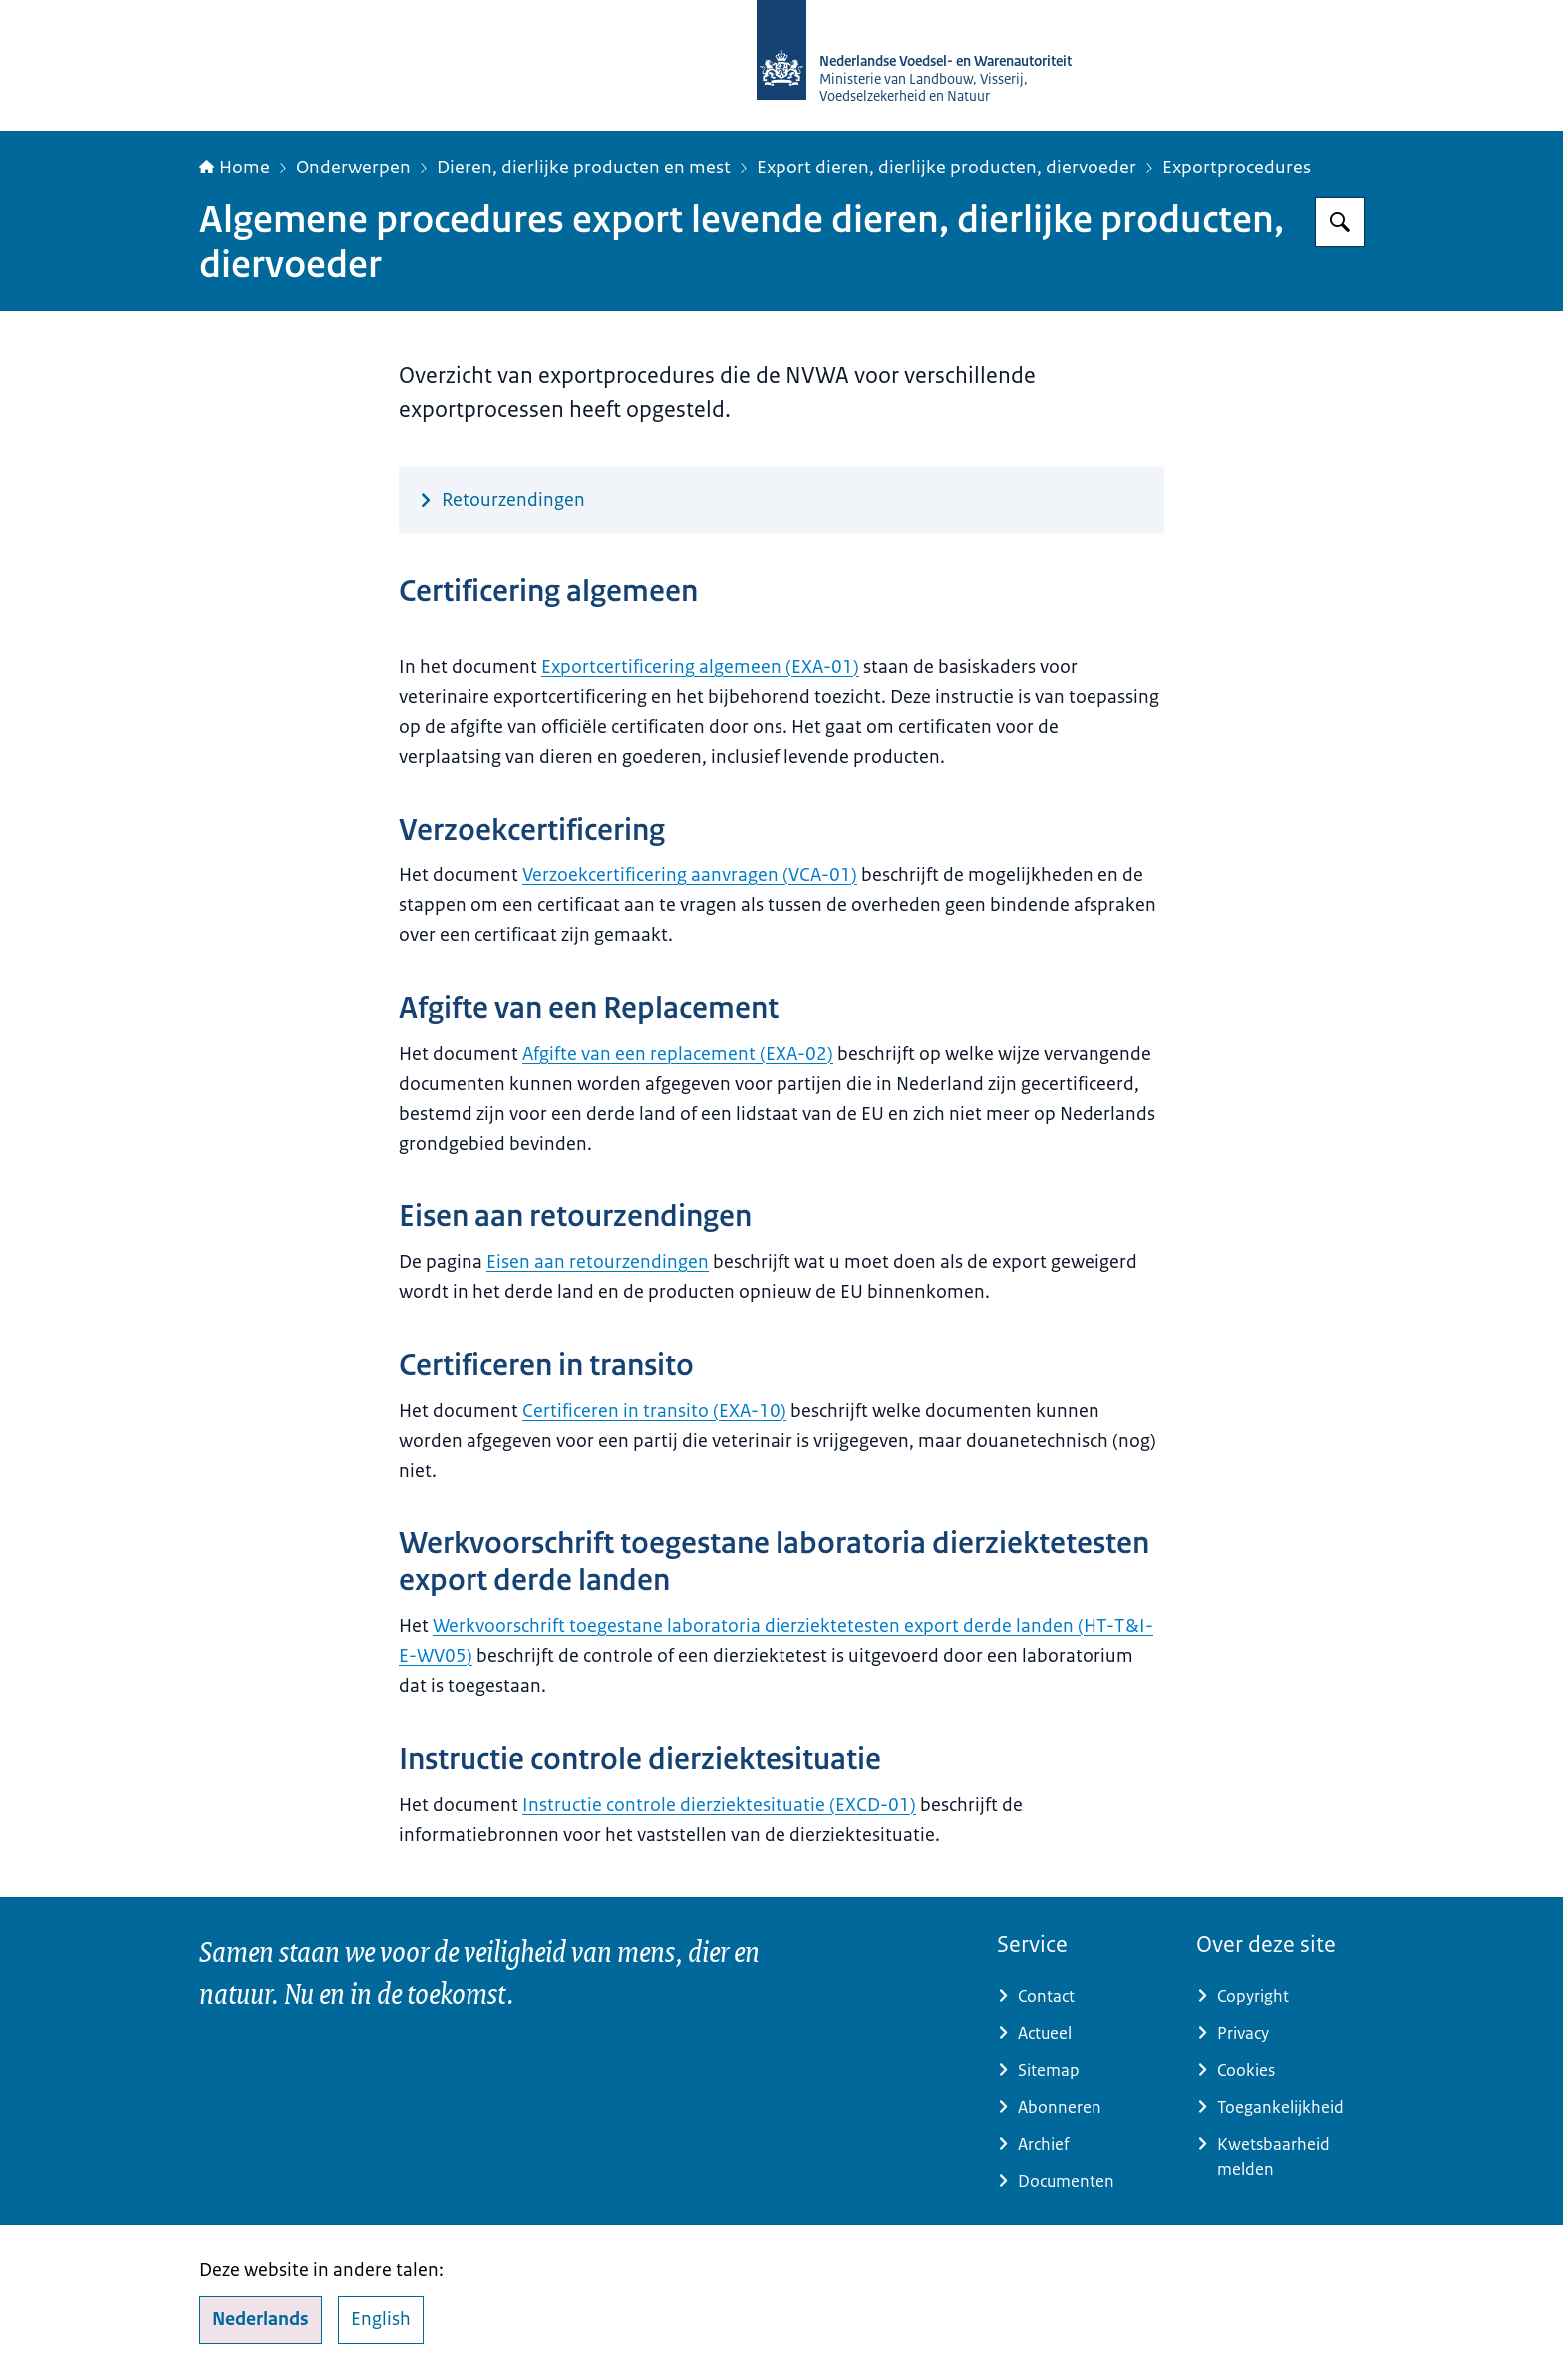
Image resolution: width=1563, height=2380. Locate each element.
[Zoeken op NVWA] (1340, 222)
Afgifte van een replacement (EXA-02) (677, 1054)
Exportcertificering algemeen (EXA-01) (700, 667)
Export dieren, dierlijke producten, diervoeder (946, 167)
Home (234, 167)
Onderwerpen (353, 167)
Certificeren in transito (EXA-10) (654, 1411)
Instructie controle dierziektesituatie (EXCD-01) (719, 1805)
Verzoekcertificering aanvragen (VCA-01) (689, 875)
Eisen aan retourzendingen (597, 1262)
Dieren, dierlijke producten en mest (584, 167)
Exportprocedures (1236, 167)
